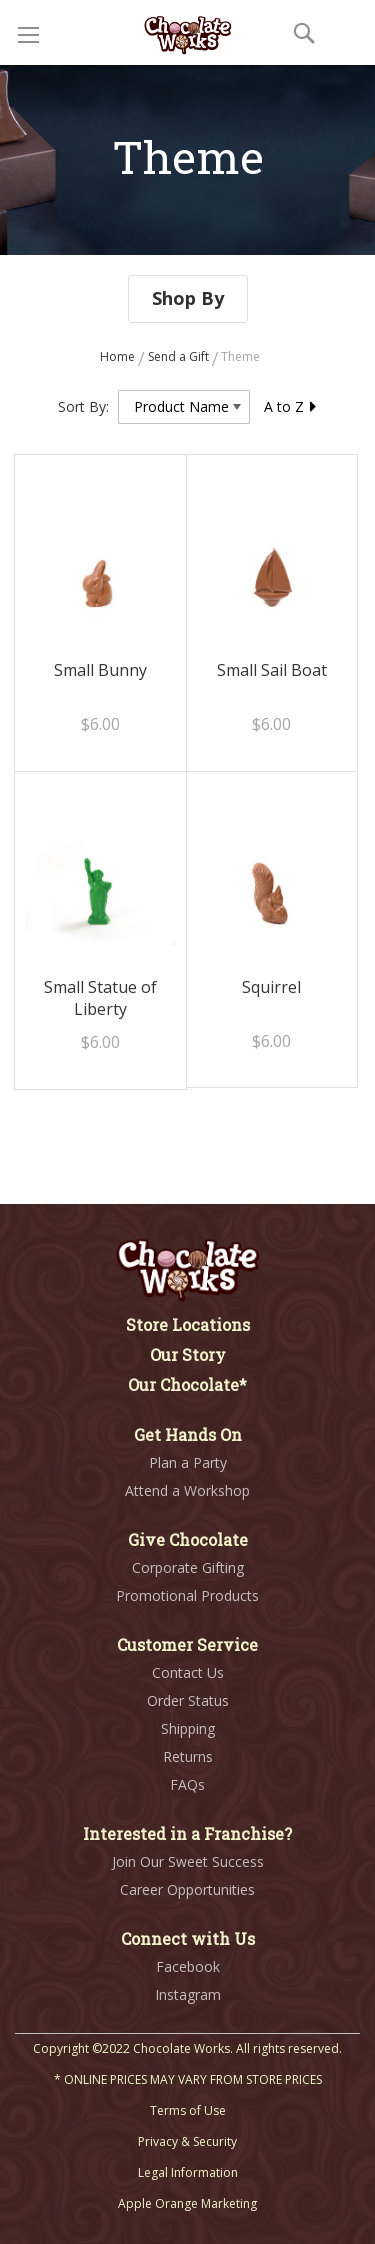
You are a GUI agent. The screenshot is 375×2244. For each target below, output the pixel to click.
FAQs (187, 1784)
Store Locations (188, 1324)
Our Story (188, 1354)
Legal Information (188, 2172)
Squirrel (271, 987)
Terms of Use (188, 2110)
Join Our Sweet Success (188, 1861)
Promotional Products (187, 1595)
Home (119, 356)
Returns (188, 1756)
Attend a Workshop (187, 1490)
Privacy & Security (187, 2141)
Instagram (188, 1994)
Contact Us (188, 1672)
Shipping (188, 1728)
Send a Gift (180, 356)
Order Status (188, 1700)
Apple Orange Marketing (187, 2203)
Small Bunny (100, 670)
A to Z (291, 406)
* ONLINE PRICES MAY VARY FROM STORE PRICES (188, 2079)
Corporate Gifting (188, 1567)
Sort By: (83, 406)
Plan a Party (188, 1462)
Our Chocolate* (187, 1384)
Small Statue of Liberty (100, 998)
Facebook (188, 1966)
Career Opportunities (187, 1889)
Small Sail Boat (272, 670)
